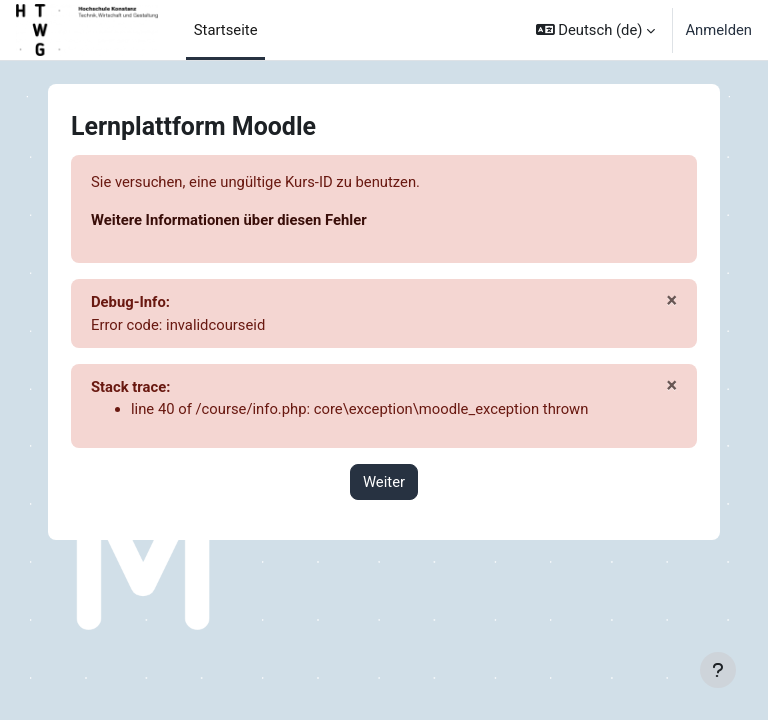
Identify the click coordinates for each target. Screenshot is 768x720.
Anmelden (718, 30)
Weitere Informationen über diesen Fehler (229, 220)
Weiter (384, 482)
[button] (596, 30)
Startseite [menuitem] (226, 30)
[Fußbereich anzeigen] (718, 670)
